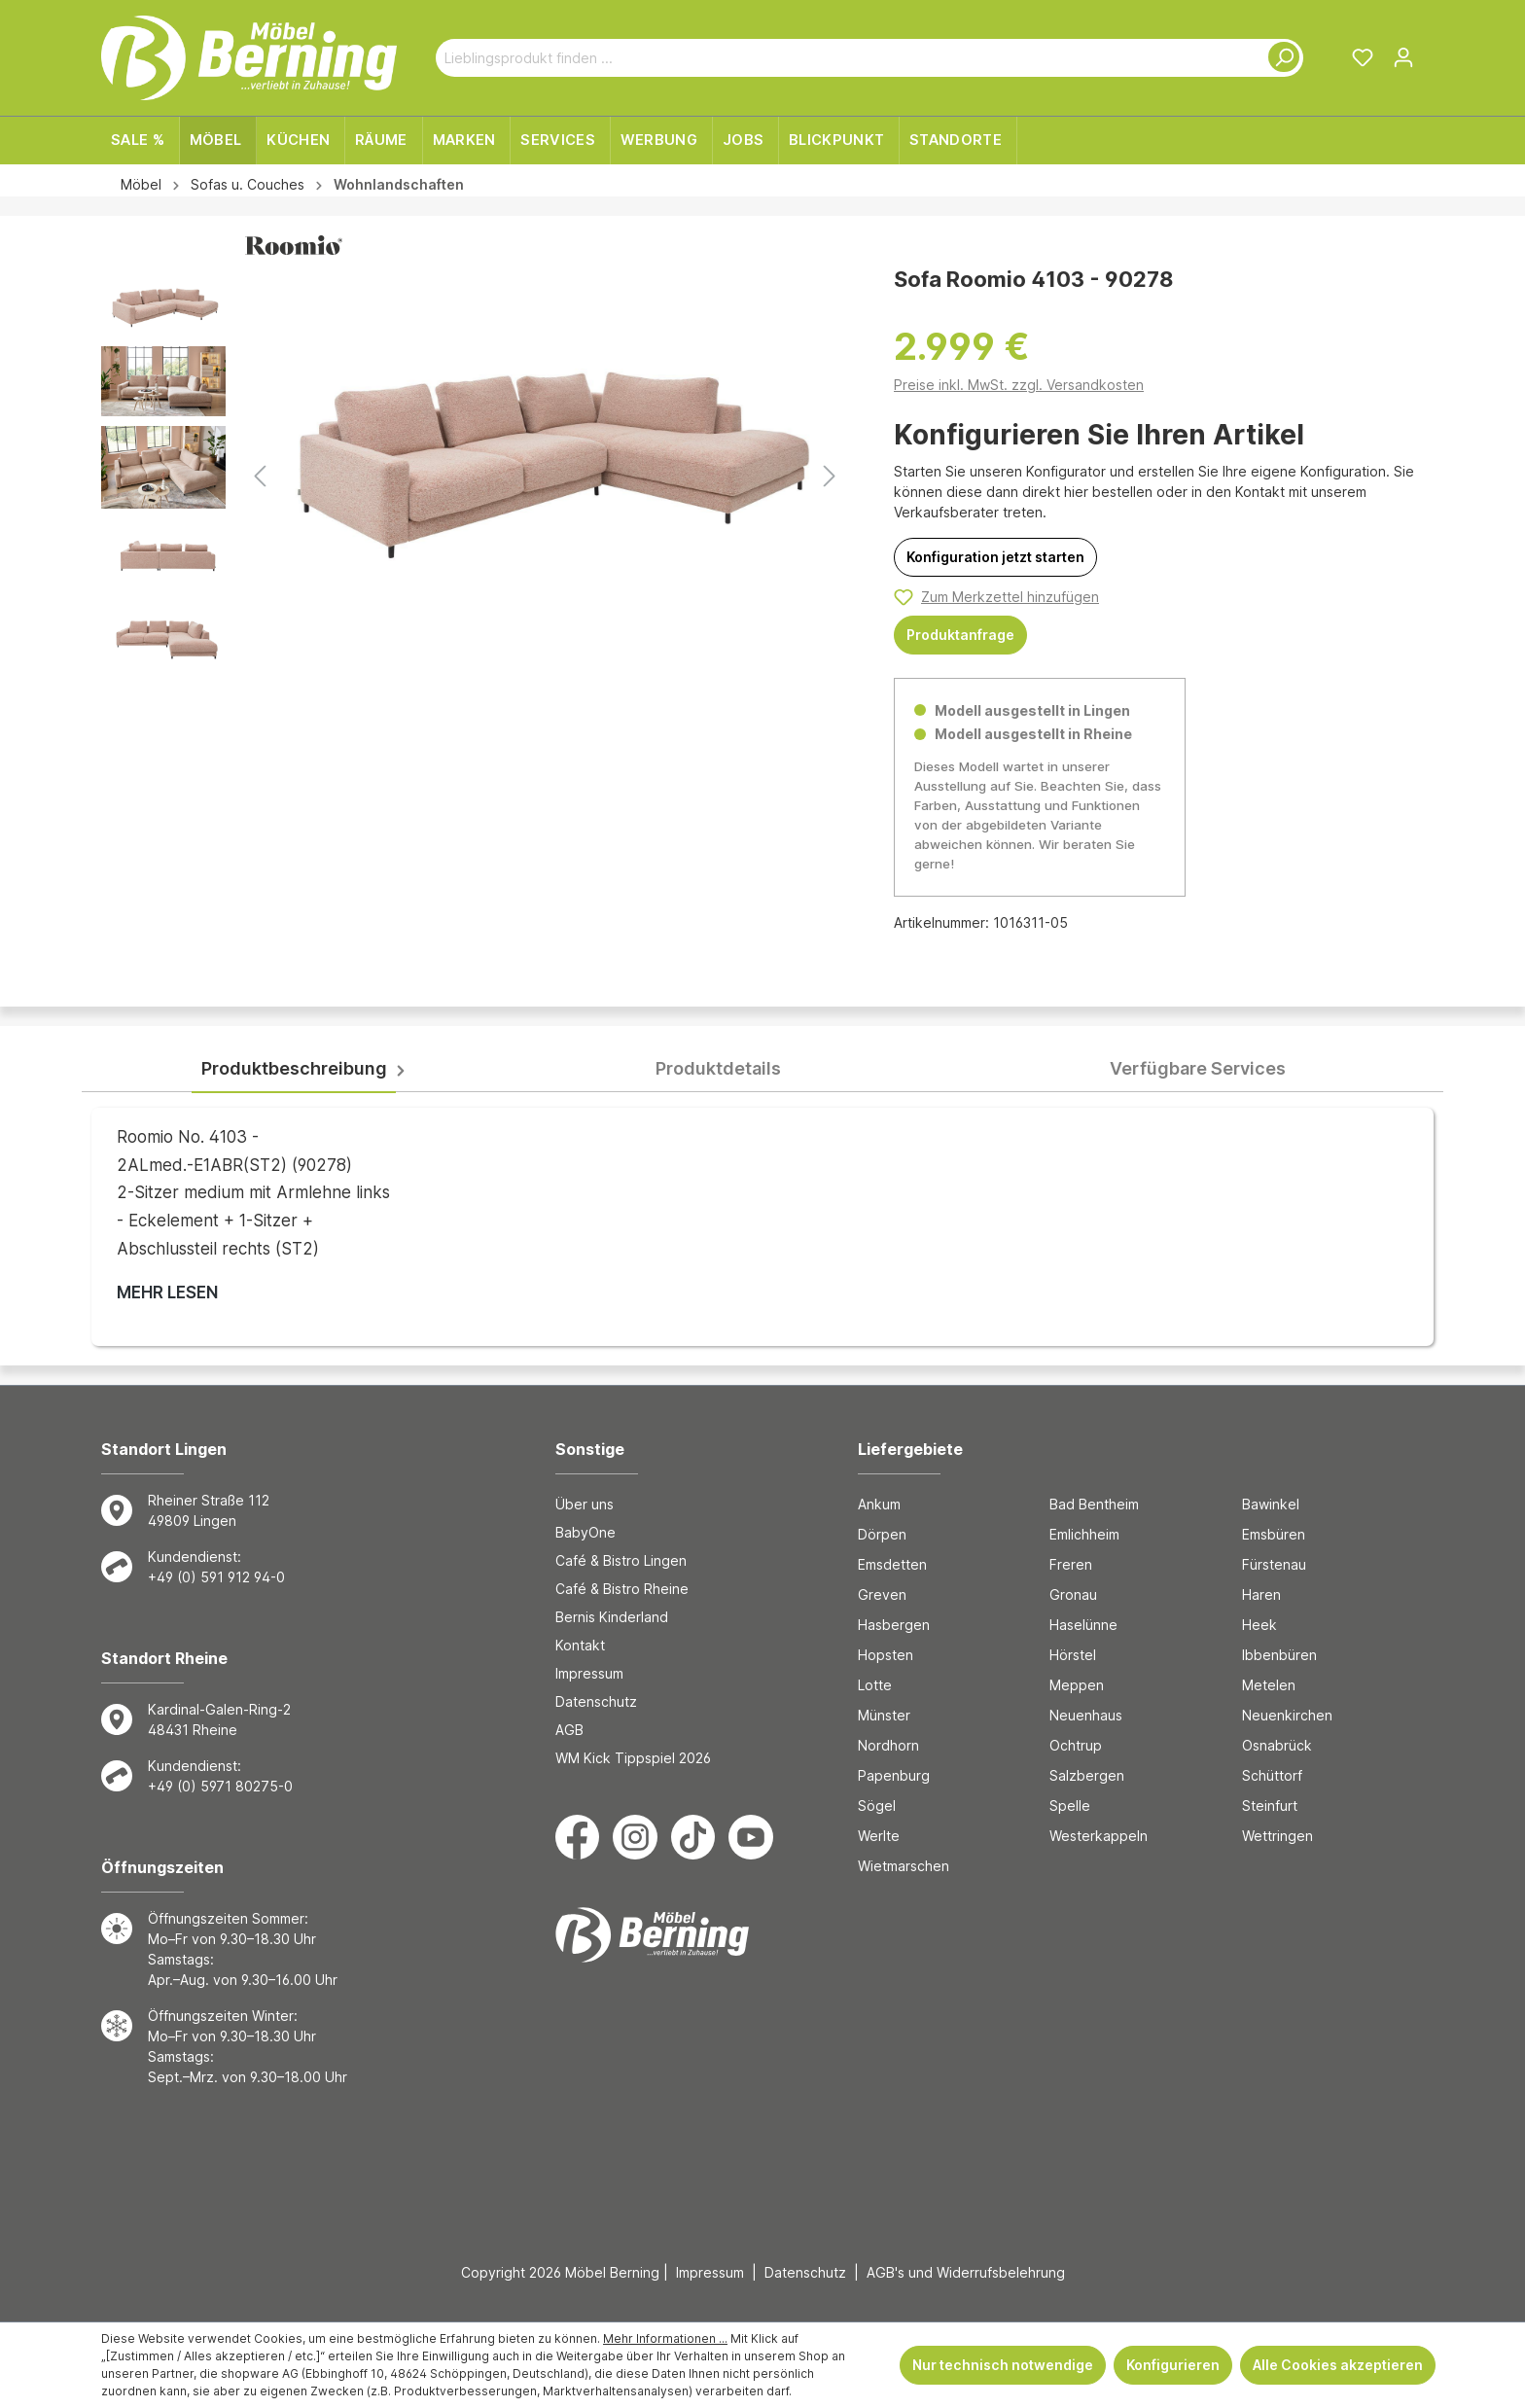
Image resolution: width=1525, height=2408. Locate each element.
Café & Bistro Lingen (621, 1560)
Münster (884, 1715)
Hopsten (885, 1655)
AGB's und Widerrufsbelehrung (966, 2272)
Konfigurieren (1173, 2364)
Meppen (1076, 1685)
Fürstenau (1274, 1564)
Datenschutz (596, 1701)
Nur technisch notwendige (1002, 2364)
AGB (569, 1729)
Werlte (879, 1835)
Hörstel (1072, 1655)
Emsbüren (1273, 1534)
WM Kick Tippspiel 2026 (633, 1758)
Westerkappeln (1098, 1835)
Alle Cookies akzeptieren (1338, 2364)
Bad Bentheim (1094, 1504)
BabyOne (585, 1532)
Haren (1261, 1594)
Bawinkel (1270, 1504)
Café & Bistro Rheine (622, 1588)
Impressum (589, 1673)
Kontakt (580, 1645)
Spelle (1069, 1805)
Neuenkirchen (1287, 1715)
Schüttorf (1272, 1775)
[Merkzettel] (1362, 57)
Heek (1259, 1624)
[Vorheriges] (259, 476)
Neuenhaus (1085, 1715)
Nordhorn (888, 1745)
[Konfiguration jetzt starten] (995, 557)
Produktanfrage (960, 634)
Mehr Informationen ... (665, 2338)
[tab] (294, 1069)
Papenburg (894, 1775)
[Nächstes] (829, 476)
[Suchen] (1280, 58)
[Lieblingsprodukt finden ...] (847, 58)
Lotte (875, 1685)
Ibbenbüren (1279, 1655)
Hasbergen (894, 1624)
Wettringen (1277, 1835)
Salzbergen (1086, 1775)
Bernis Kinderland (611, 1617)
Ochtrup (1075, 1745)
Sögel (877, 1805)
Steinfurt (1269, 1805)
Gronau (1073, 1594)
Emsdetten (892, 1564)
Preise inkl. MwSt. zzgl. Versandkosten (1019, 384)
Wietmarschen (903, 1866)
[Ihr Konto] (1403, 57)
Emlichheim (1084, 1534)
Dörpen (882, 1534)
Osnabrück (1277, 1745)
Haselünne (1083, 1624)
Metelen (1268, 1685)
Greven (882, 1594)
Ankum (879, 1504)
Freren (1070, 1564)
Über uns (584, 1504)
